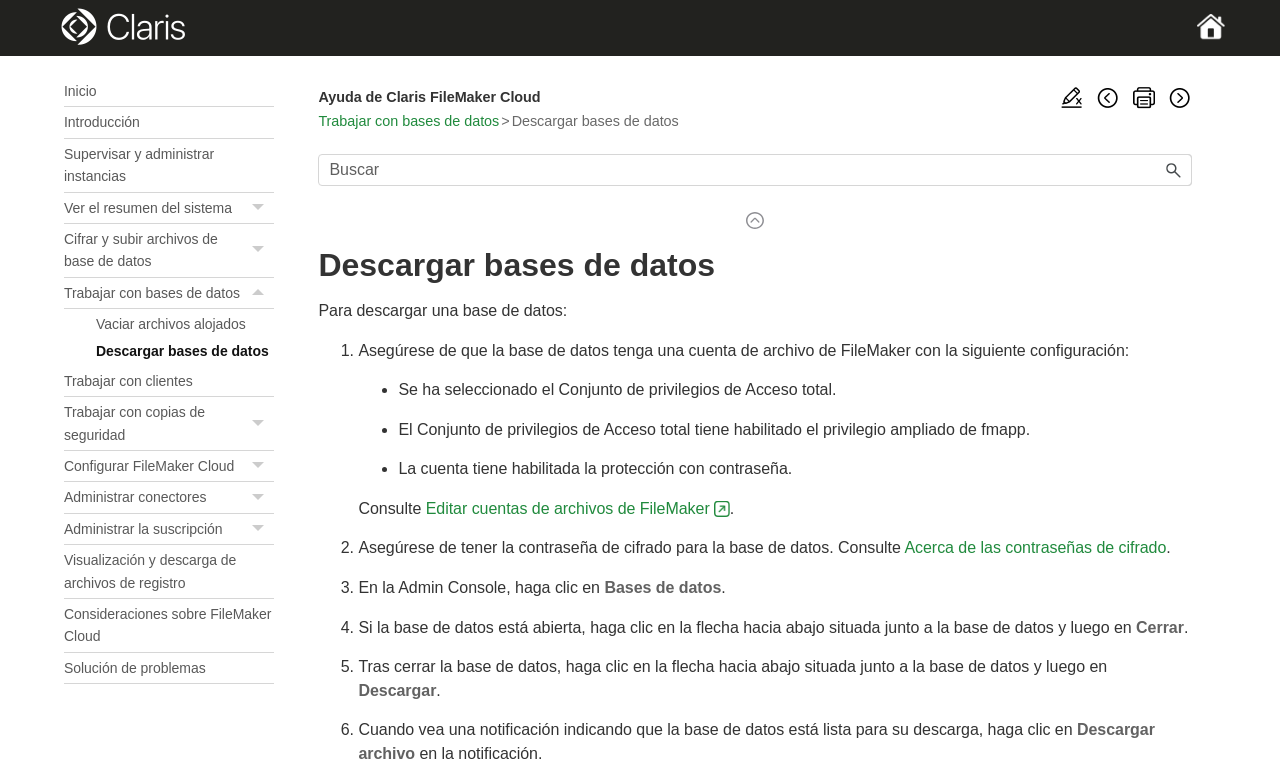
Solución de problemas (135, 668)
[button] (260, 208)
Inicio (80, 91)
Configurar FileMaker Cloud (169, 466)
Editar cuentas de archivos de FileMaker (568, 508)
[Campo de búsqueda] (755, 170)
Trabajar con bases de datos (169, 293)
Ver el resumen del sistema (169, 208)
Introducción (102, 122)
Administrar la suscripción (169, 529)
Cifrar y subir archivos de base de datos (169, 250)
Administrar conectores (169, 497)
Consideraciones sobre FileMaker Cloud (167, 625)
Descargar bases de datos (182, 351)
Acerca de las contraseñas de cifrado (1035, 547)
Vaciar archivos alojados (171, 324)
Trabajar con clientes (128, 381)
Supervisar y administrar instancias (139, 165)
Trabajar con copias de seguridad (169, 423)
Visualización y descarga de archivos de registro (150, 571)
